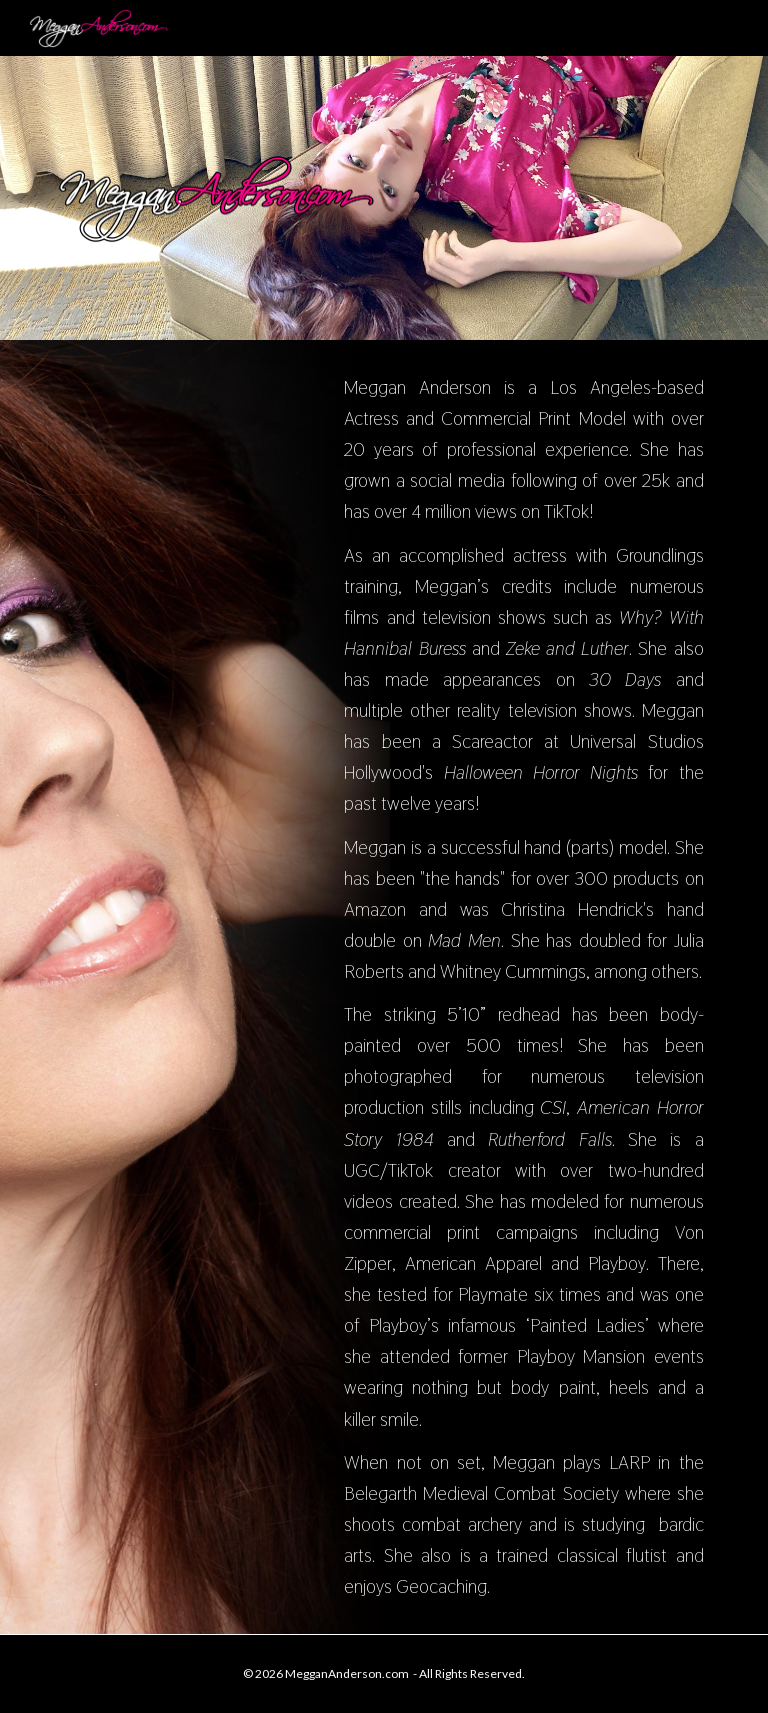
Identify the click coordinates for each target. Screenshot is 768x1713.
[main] (523, 987)
